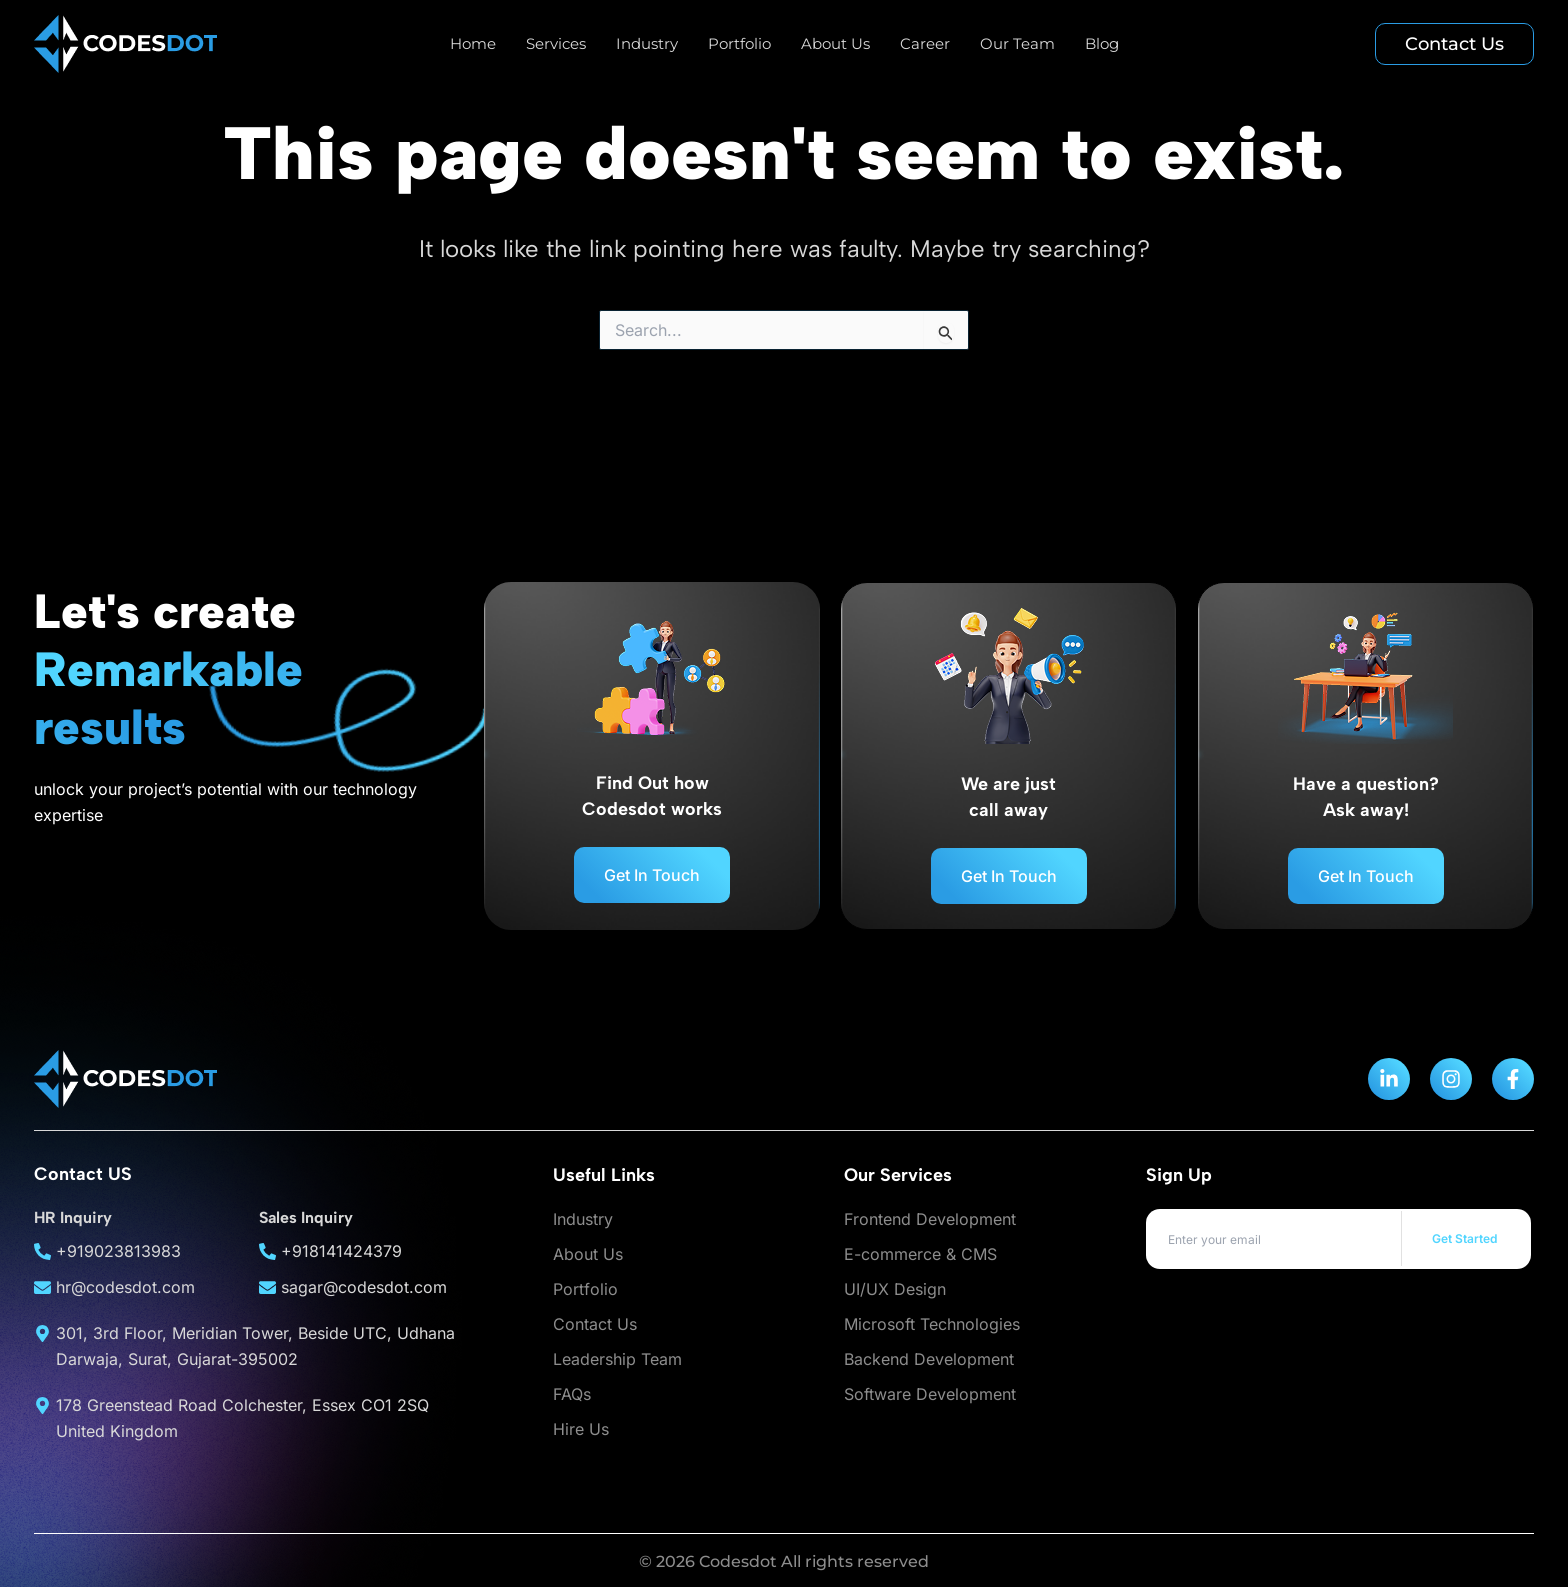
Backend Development (929, 1359)
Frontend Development (930, 1219)
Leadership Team (617, 1359)
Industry (647, 43)
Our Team (1017, 43)
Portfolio (739, 43)
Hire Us (581, 1429)
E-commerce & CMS (920, 1254)
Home (473, 43)
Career (925, 43)
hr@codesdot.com (125, 1287)
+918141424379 (341, 1251)
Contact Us (595, 1324)
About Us (835, 43)
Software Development (930, 1394)
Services (556, 43)
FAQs (572, 1394)
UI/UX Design (895, 1289)
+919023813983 (118, 1251)
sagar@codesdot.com (364, 1287)
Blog (1102, 43)
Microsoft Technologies (932, 1324)
